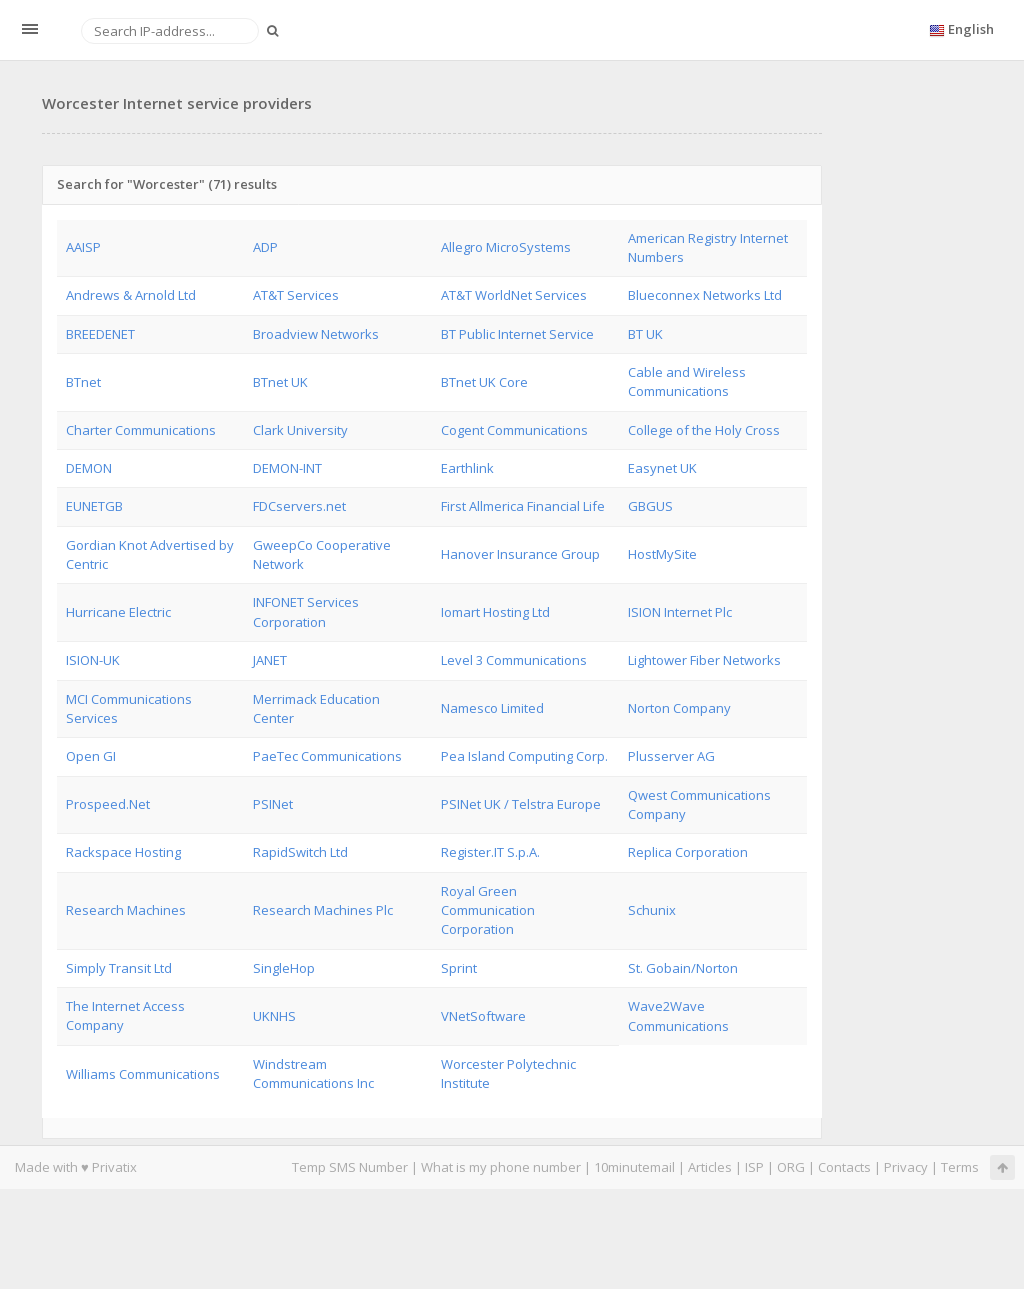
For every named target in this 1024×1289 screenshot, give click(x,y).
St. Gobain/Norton (683, 968)
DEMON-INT (287, 468)
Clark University (300, 430)
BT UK (645, 334)
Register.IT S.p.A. (490, 852)
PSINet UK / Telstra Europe (521, 804)
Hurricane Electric (118, 612)
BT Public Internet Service (517, 334)
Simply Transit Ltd (119, 968)
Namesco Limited (492, 708)
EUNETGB (94, 506)
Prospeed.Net (108, 804)
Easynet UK (662, 468)
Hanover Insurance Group (520, 554)
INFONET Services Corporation (306, 611)
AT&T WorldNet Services (514, 295)
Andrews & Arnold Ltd (131, 295)
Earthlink (467, 468)
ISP (754, 1167)
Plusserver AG (671, 756)
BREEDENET (100, 334)
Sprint (459, 968)
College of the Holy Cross (704, 430)
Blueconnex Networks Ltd (705, 295)
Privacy (906, 1167)
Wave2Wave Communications (678, 1015)
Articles (710, 1167)
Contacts (844, 1167)
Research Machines (126, 910)
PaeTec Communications (327, 756)
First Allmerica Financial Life (523, 506)
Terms (960, 1167)
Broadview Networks (316, 334)
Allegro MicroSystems (506, 247)
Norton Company (679, 708)
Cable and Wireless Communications (687, 381)
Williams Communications (143, 1074)
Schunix (652, 910)
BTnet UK (280, 382)
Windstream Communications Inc (313, 1073)
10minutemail (634, 1167)
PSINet (273, 804)
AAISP (83, 247)
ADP (265, 247)
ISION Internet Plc (680, 612)
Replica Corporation (688, 852)
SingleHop (284, 968)
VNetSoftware (483, 1016)
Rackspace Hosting (123, 852)
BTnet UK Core (484, 382)
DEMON (89, 468)
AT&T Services (296, 295)
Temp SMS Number (350, 1167)
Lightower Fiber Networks (704, 660)
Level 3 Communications (514, 660)
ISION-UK (93, 660)
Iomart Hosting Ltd (495, 612)
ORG (791, 1167)
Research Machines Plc (323, 910)
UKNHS (274, 1016)
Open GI (91, 756)
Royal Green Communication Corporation (488, 910)
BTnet (83, 382)
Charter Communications (141, 430)
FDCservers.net (299, 506)
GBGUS (650, 506)
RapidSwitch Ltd (300, 852)
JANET (270, 660)
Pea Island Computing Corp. (524, 756)
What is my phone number (501, 1167)
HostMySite (662, 554)
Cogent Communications (514, 430)
